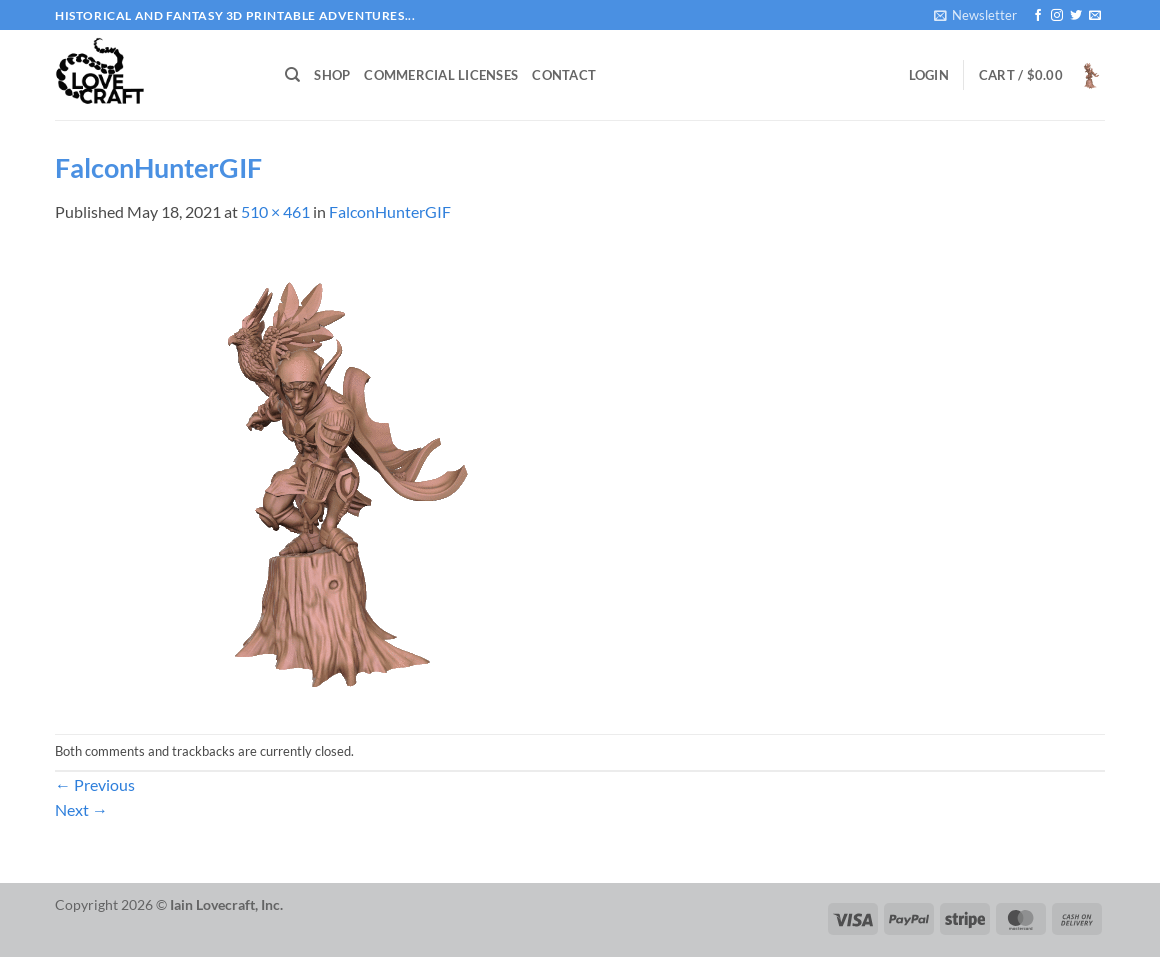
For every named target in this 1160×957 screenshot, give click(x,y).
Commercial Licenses (441, 75)
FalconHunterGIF (390, 211)
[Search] (292, 75)
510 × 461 (275, 211)
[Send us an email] (1095, 16)
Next (81, 809)
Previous (95, 784)
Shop (332, 75)
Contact (564, 75)
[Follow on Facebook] (1038, 16)
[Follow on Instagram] (1057, 16)
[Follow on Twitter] (1076, 16)
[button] (975, 15)
